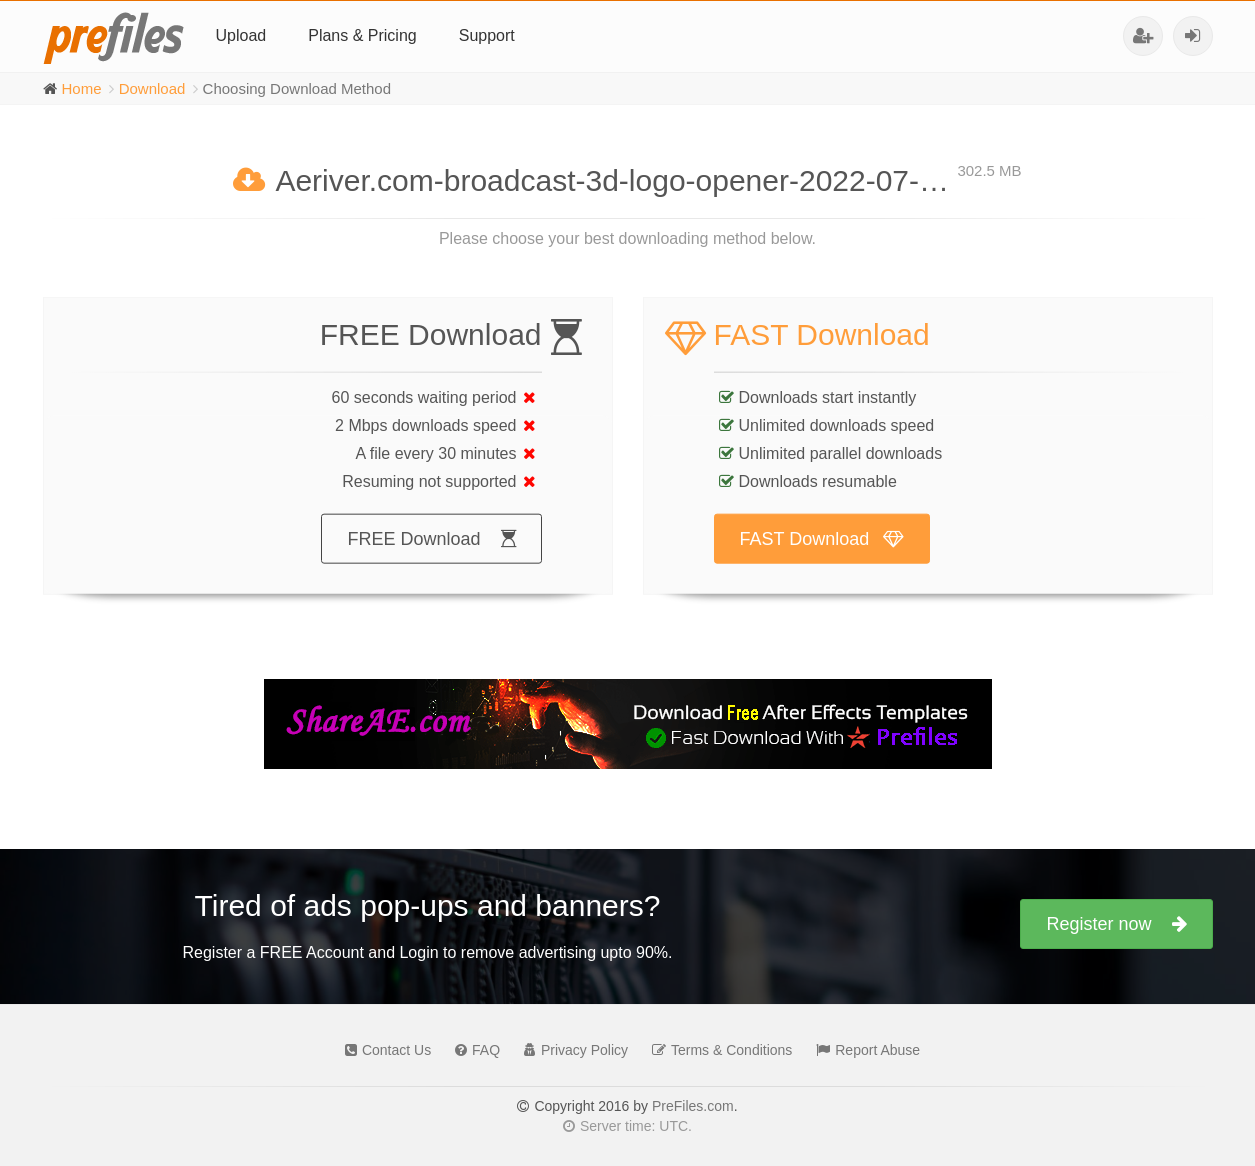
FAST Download (822, 558)
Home (82, 88)
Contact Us (383, 1050)
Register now (1116, 924)
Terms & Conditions (717, 1050)
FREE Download (431, 558)
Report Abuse (863, 1050)
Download (152, 88)
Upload (241, 35)
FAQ (472, 1050)
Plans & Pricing (362, 35)
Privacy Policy (571, 1050)
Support (487, 35)
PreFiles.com (693, 1106)
